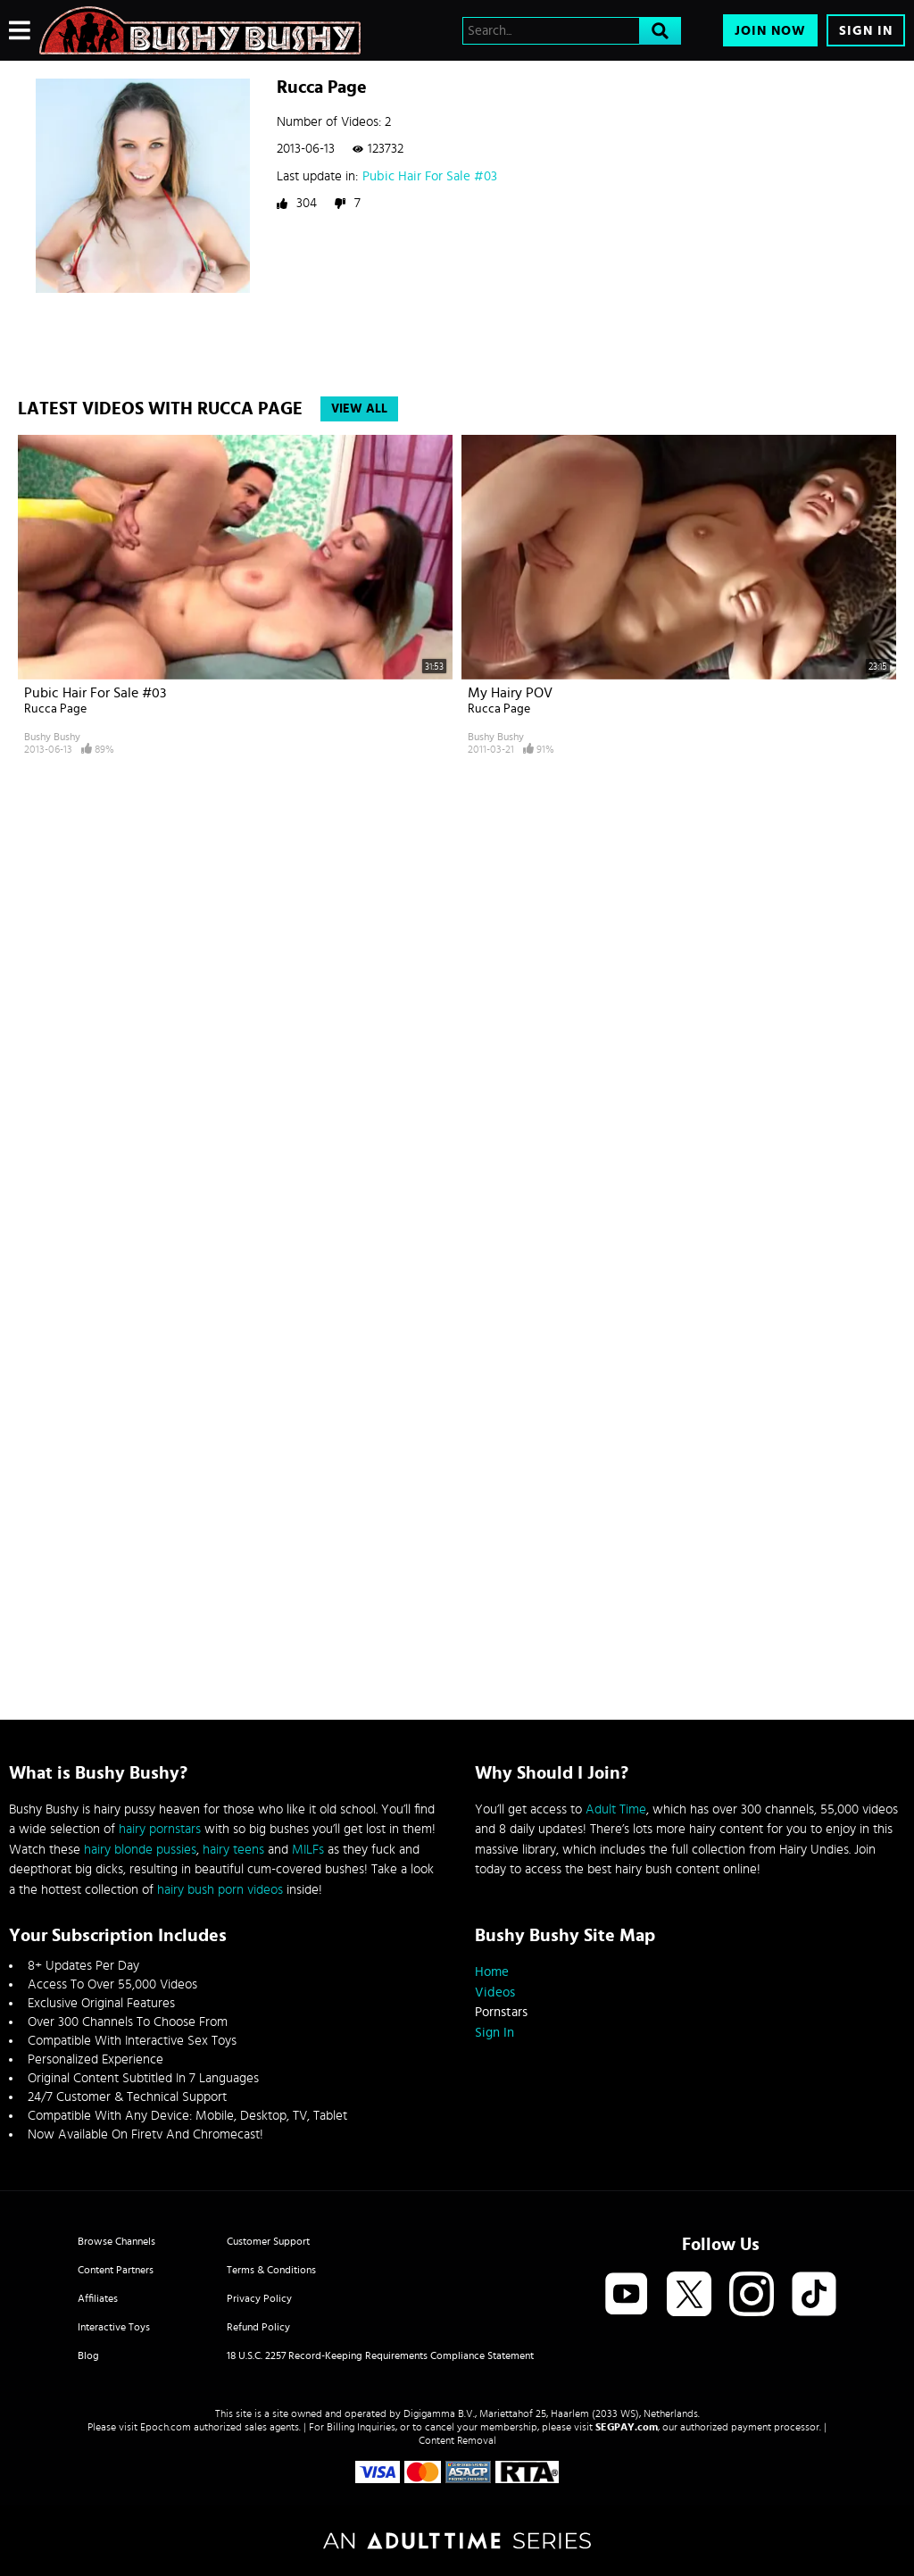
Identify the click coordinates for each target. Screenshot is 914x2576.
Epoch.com (165, 2427)
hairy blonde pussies (140, 1849)
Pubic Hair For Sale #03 (429, 176)
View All (359, 409)
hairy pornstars (160, 1829)
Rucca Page (55, 709)
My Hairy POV (510, 693)
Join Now (770, 31)
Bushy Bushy (52, 736)
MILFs (308, 1849)
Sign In (866, 31)
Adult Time (616, 1809)
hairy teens (233, 1849)
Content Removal (457, 2440)
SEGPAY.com (626, 2427)
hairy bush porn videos (220, 1890)
